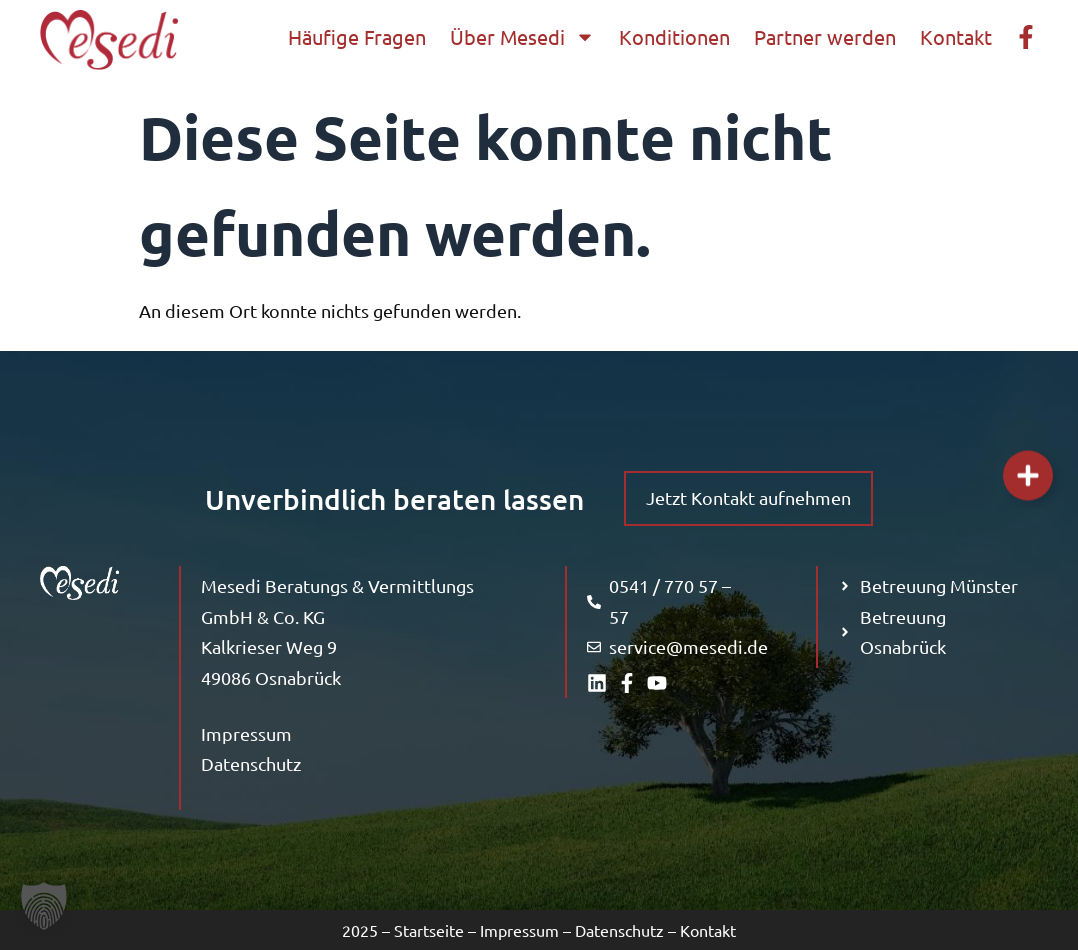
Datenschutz (251, 763)
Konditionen (674, 36)
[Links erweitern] (1028, 475)
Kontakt (956, 36)
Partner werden (825, 36)
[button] (44, 906)
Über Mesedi (522, 37)
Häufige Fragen (357, 36)
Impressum (246, 733)
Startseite (429, 930)
